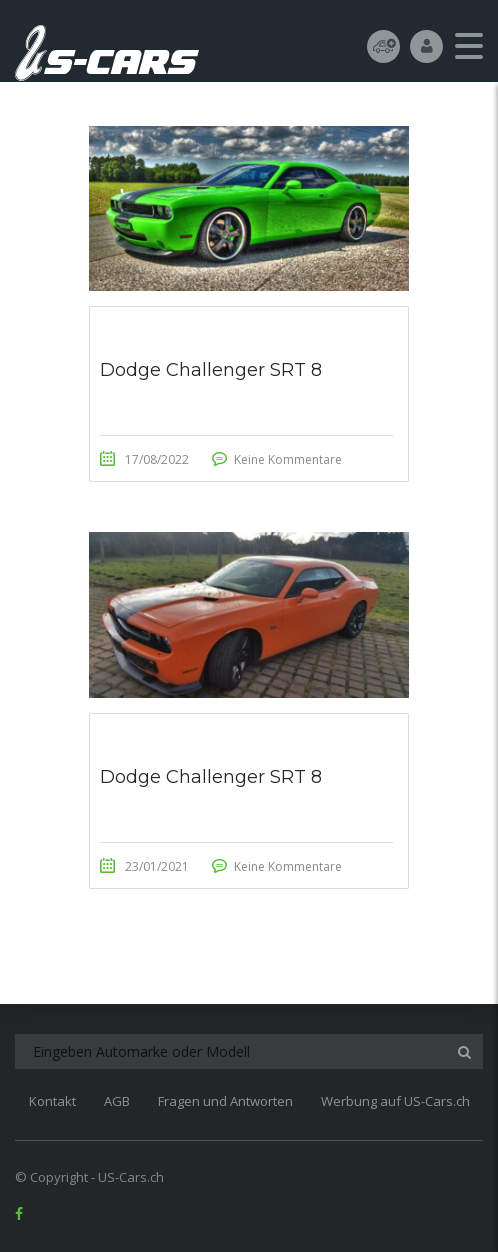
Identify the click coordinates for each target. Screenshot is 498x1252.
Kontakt (52, 1101)
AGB (117, 1101)
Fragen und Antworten (225, 1101)
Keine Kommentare (288, 459)
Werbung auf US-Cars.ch (395, 1101)
